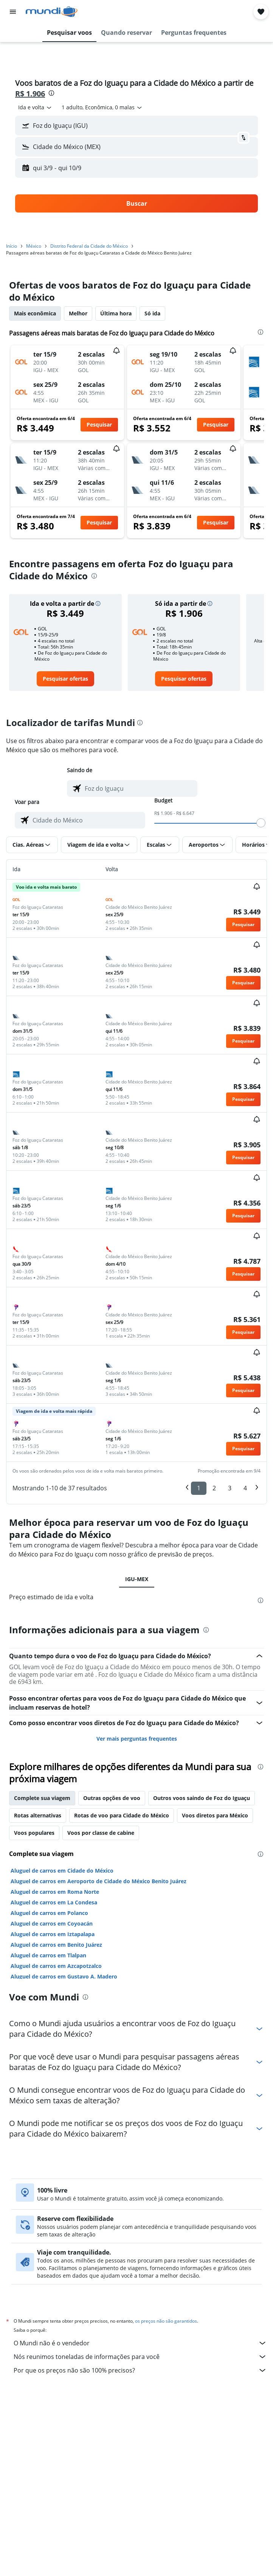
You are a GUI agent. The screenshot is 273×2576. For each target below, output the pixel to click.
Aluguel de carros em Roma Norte (55, 1891)
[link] (65, 678)
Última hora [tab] (116, 313)
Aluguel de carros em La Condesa (54, 1902)
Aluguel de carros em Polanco (49, 1912)
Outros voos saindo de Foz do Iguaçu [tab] (201, 1798)
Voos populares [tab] (34, 1832)
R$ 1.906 (30, 93)
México (33, 246)
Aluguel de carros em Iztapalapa (53, 1934)
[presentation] (51, 93)
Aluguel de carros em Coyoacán (52, 1923)
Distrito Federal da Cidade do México (89, 246)
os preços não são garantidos (166, 2321)
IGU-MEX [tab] (136, 1579)
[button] (13, 11)
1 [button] (198, 1488)
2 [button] (214, 1488)
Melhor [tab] (78, 313)
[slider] (260, 822)
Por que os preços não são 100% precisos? (140, 2370)
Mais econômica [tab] (35, 313)
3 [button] (229, 1488)
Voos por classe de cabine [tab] (100, 1832)
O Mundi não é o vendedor (140, 2343)
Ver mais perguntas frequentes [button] (136, 1738)
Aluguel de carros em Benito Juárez (56, 1944)
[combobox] (35, 107)
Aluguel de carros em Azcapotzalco (56, 1965)
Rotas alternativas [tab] (37, 1815)
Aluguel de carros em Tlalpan (48, 1955)
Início (11, 246)
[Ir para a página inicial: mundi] (52, 11)
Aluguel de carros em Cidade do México (62, 1870)
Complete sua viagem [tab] (42, 1798)
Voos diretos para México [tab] (215, 1815)
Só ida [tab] (152, 313)
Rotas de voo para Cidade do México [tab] (121, 1815)
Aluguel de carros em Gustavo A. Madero (64, 1976)
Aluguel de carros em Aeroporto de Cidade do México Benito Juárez (98, 1881)
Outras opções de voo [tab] (111, 1798)
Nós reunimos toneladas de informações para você (140, 2356)
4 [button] (245, 1488)
